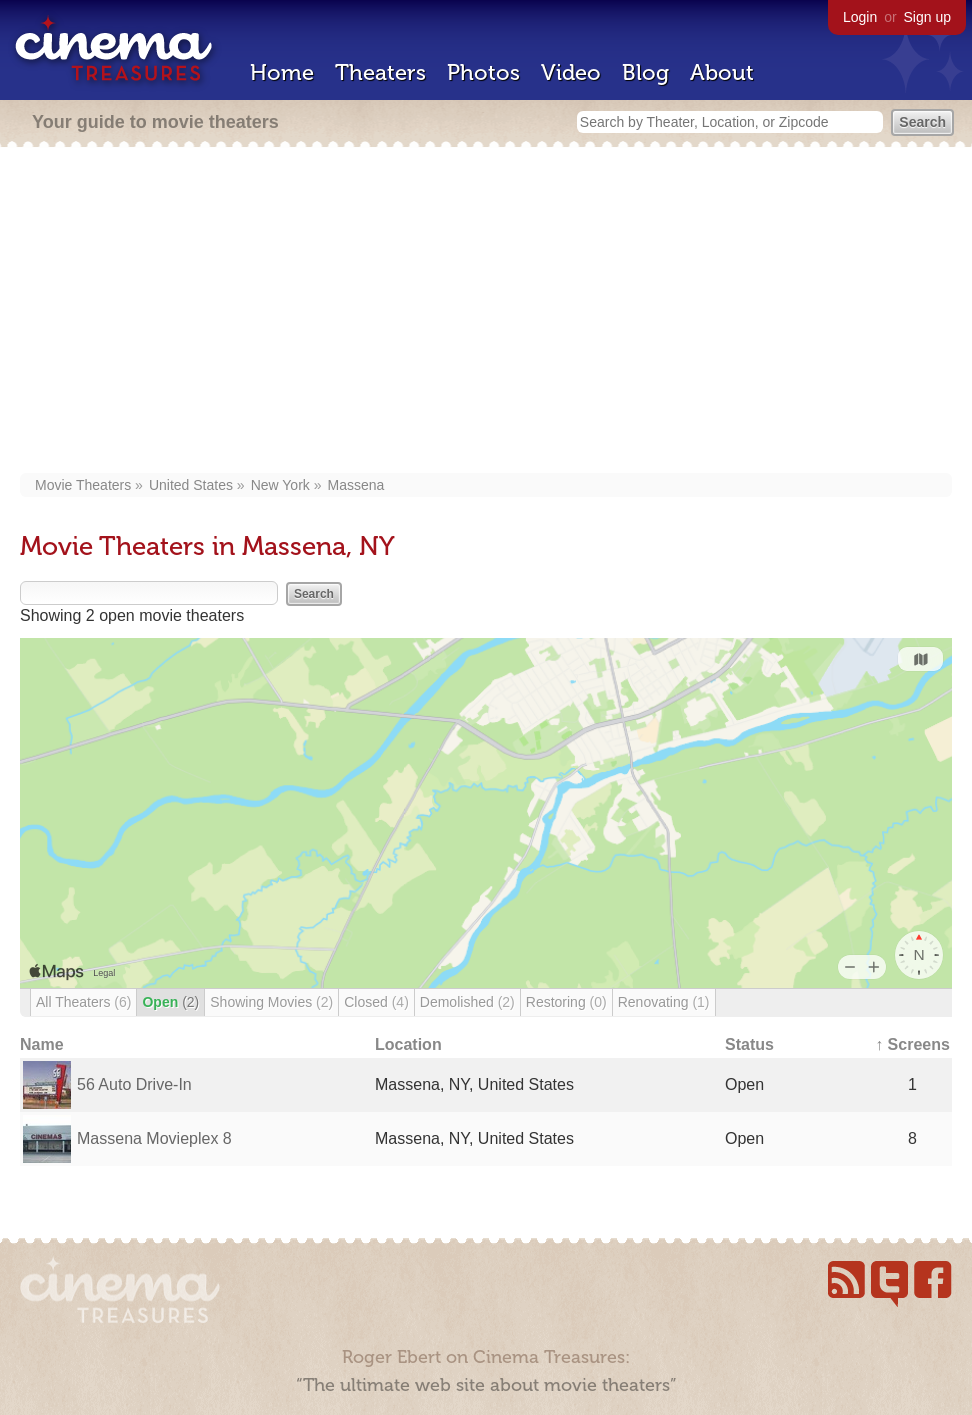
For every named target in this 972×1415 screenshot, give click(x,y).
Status (749, 1044)
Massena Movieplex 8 (154, 1138)
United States (191, 485)
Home (282, 72)
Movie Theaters (83, 485)
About (722, 72)
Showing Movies (271, 1002)
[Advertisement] (486, 312)
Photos (483, 72)
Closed (376, 1002)
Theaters (380, 72)
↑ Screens (912, 1044)
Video (571, 72)
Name (42, 1044)
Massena (356, 485)
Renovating (664, 1002)
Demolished (467, 1002)
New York (280, 485)
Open (170, 1002)
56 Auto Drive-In (134, 1084)
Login (860, 17)
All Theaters (83, 1002)
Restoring (566, 1002)
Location (408, 1044)
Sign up (927, 17)
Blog (645, 72)
